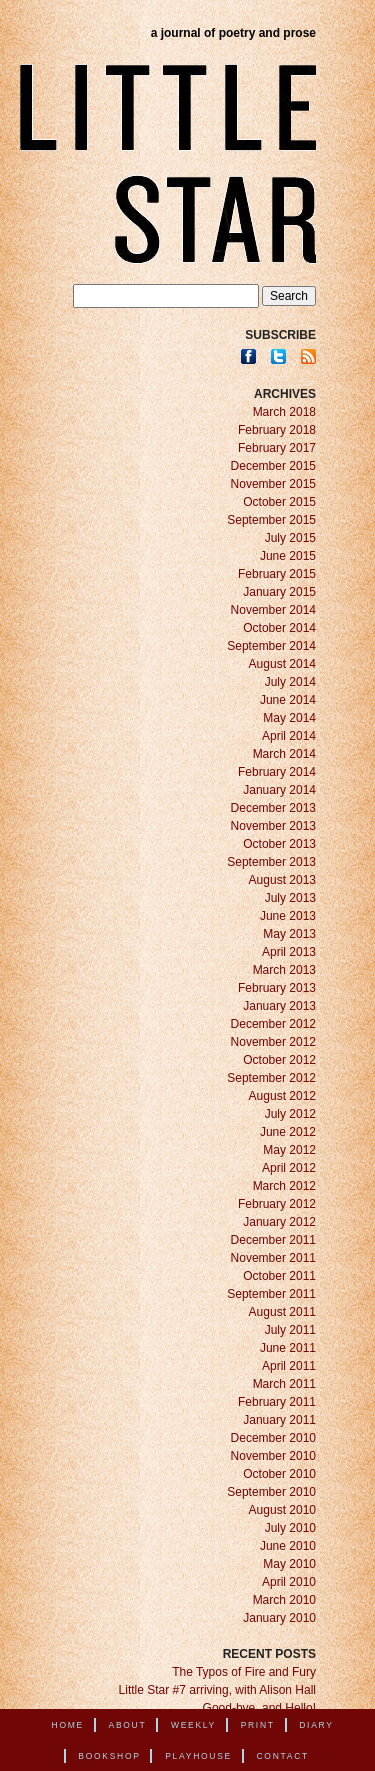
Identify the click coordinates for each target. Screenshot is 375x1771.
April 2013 (289, 952)
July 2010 (290, 1528)
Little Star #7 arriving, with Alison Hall (217, 1690)
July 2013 (290, 898)
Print (258, 1725)
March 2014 (284, 754)
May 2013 (289, 934)
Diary (316, 1725)
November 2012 (273, 1042)
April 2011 (289, 1366)
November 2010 (273, 1456)
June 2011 (288, 1348)
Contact (283, 1756)
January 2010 (279, 1618)
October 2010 (279, 1474)
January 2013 (279, 1006)
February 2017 (277, 448)
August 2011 (282, 1312)
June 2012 (288, 1132)
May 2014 (289, 718)
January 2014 (279, 790)
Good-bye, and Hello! (259, 1708)
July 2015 (290, 538)
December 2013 (273, 808)
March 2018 (284, 412)
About (128, 1725)
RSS (308, 356)
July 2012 (290, 1114)
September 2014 (271, 646)
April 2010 (289, 1582)
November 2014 (273, 610)
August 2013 (282, 880)
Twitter (278, 356)
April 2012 (289, 1168)
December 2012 (273, 1024)
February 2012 (277, 1204)
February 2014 (277, 772)
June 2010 (288, 1546)
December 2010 (273, 1438)
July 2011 (290, 1330)
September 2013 (271, 862)
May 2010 (289, 1564)
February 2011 (277, 1402)
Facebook (248, 356)
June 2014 (288, 700)
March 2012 (284, 1186)
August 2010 (282, 1510)
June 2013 (288, 916)
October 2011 (279, 1276)
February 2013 (277, 988)
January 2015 (279, 592)
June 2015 (288, 556)
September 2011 (271, 1294)
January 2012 (279, 1222)
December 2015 (273, 466)
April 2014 (289, 736)
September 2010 (271, 1492)
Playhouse (198, 1756)
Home (68, 1725)
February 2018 (277, 430)
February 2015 (277, 574)
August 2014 (282, 664)
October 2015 (279, 502)
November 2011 (273, 1258)
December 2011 (273, 1240)
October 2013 (279, 844)
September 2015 (271, 520)
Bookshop (109, 1756)
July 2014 (290, 682)
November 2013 (273, 826)
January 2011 (279, 1420)
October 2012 (279, 1060)
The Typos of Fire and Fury (244, 1672)
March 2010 (284, 1600)
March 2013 (284, 970)
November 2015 (273, 484)
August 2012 (282, 1096)
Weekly (193, 1725)
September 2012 (271, 1078)
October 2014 (279, 628)
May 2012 (289, 1150)
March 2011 (284, 1384)
